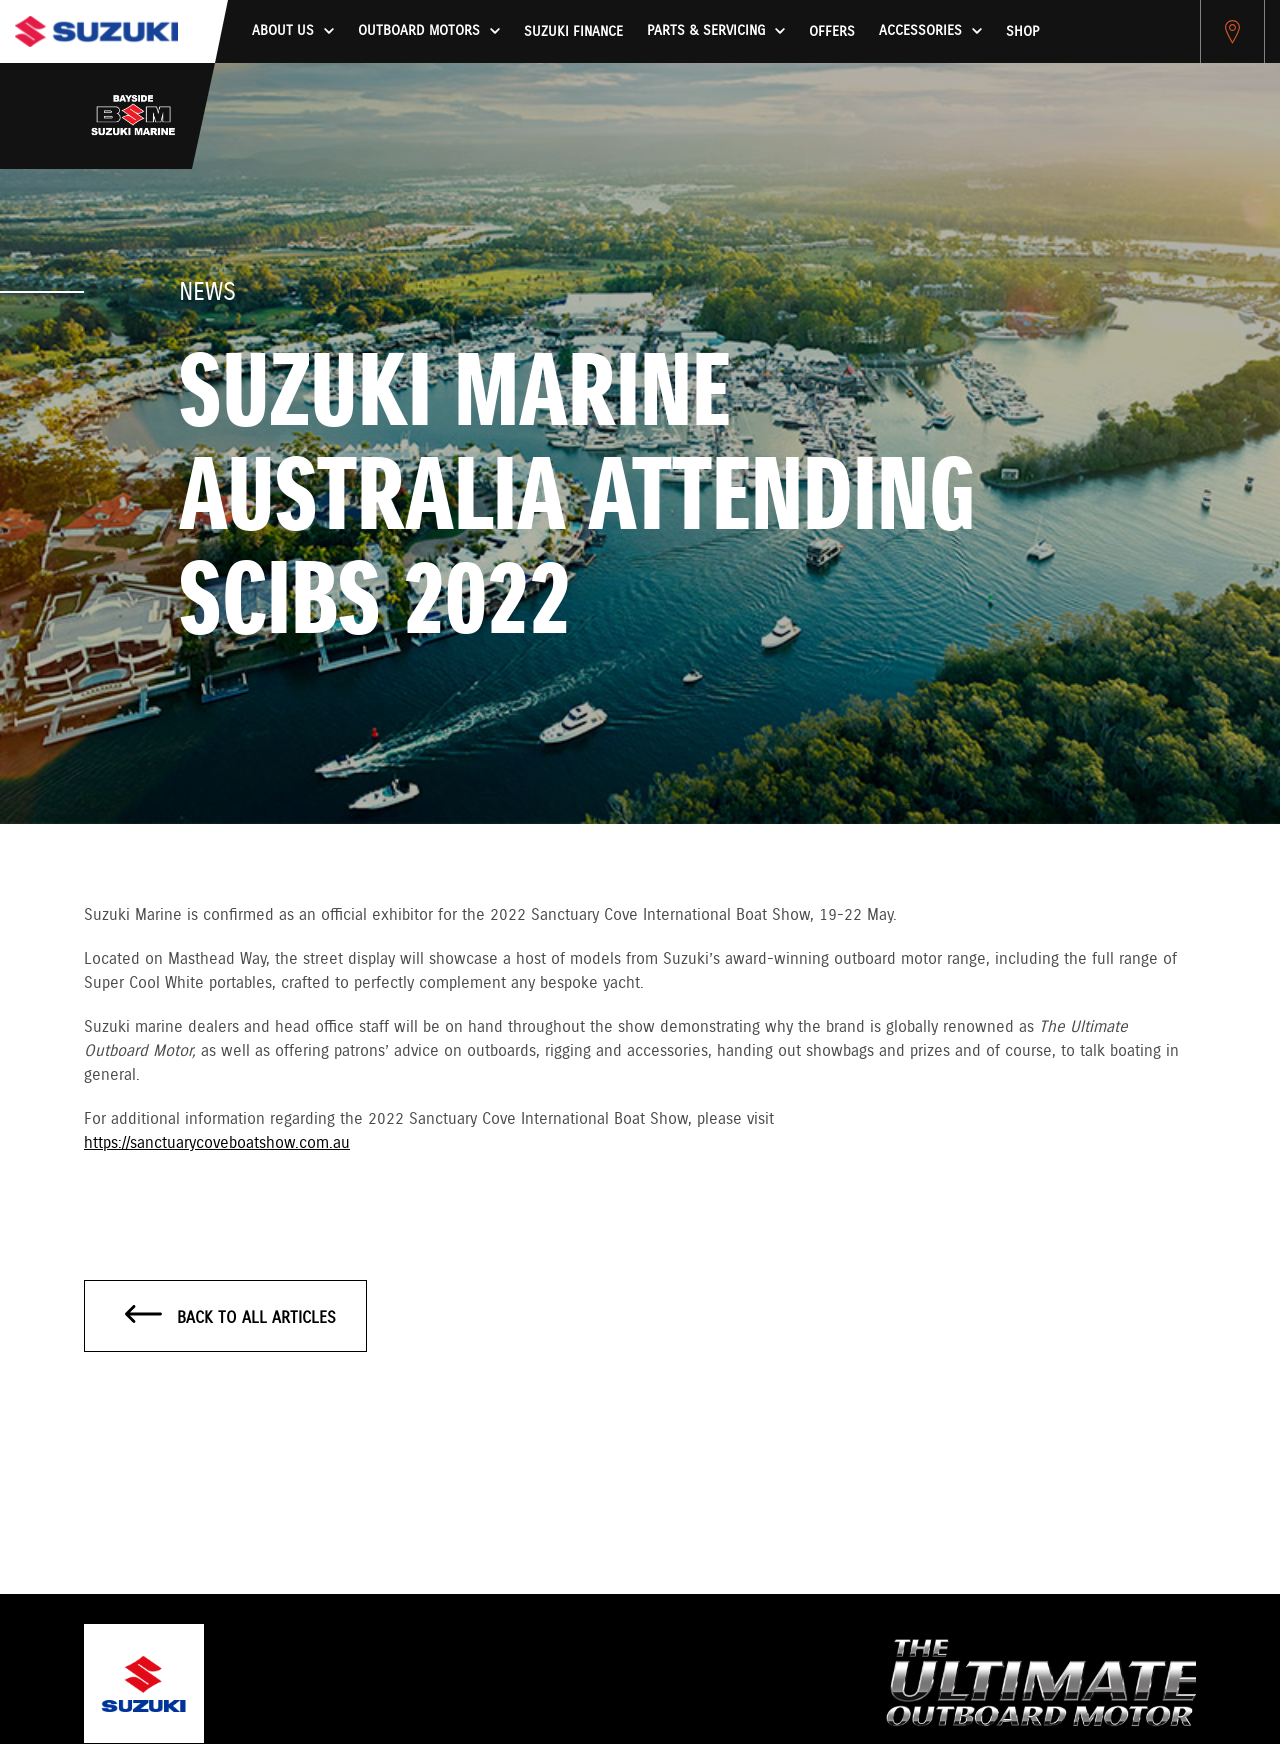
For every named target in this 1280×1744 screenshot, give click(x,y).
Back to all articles (230, 1317)
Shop (1022, 32)
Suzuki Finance (573, 32)
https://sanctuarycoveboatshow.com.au (217, 1143)
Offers (832, 32)
